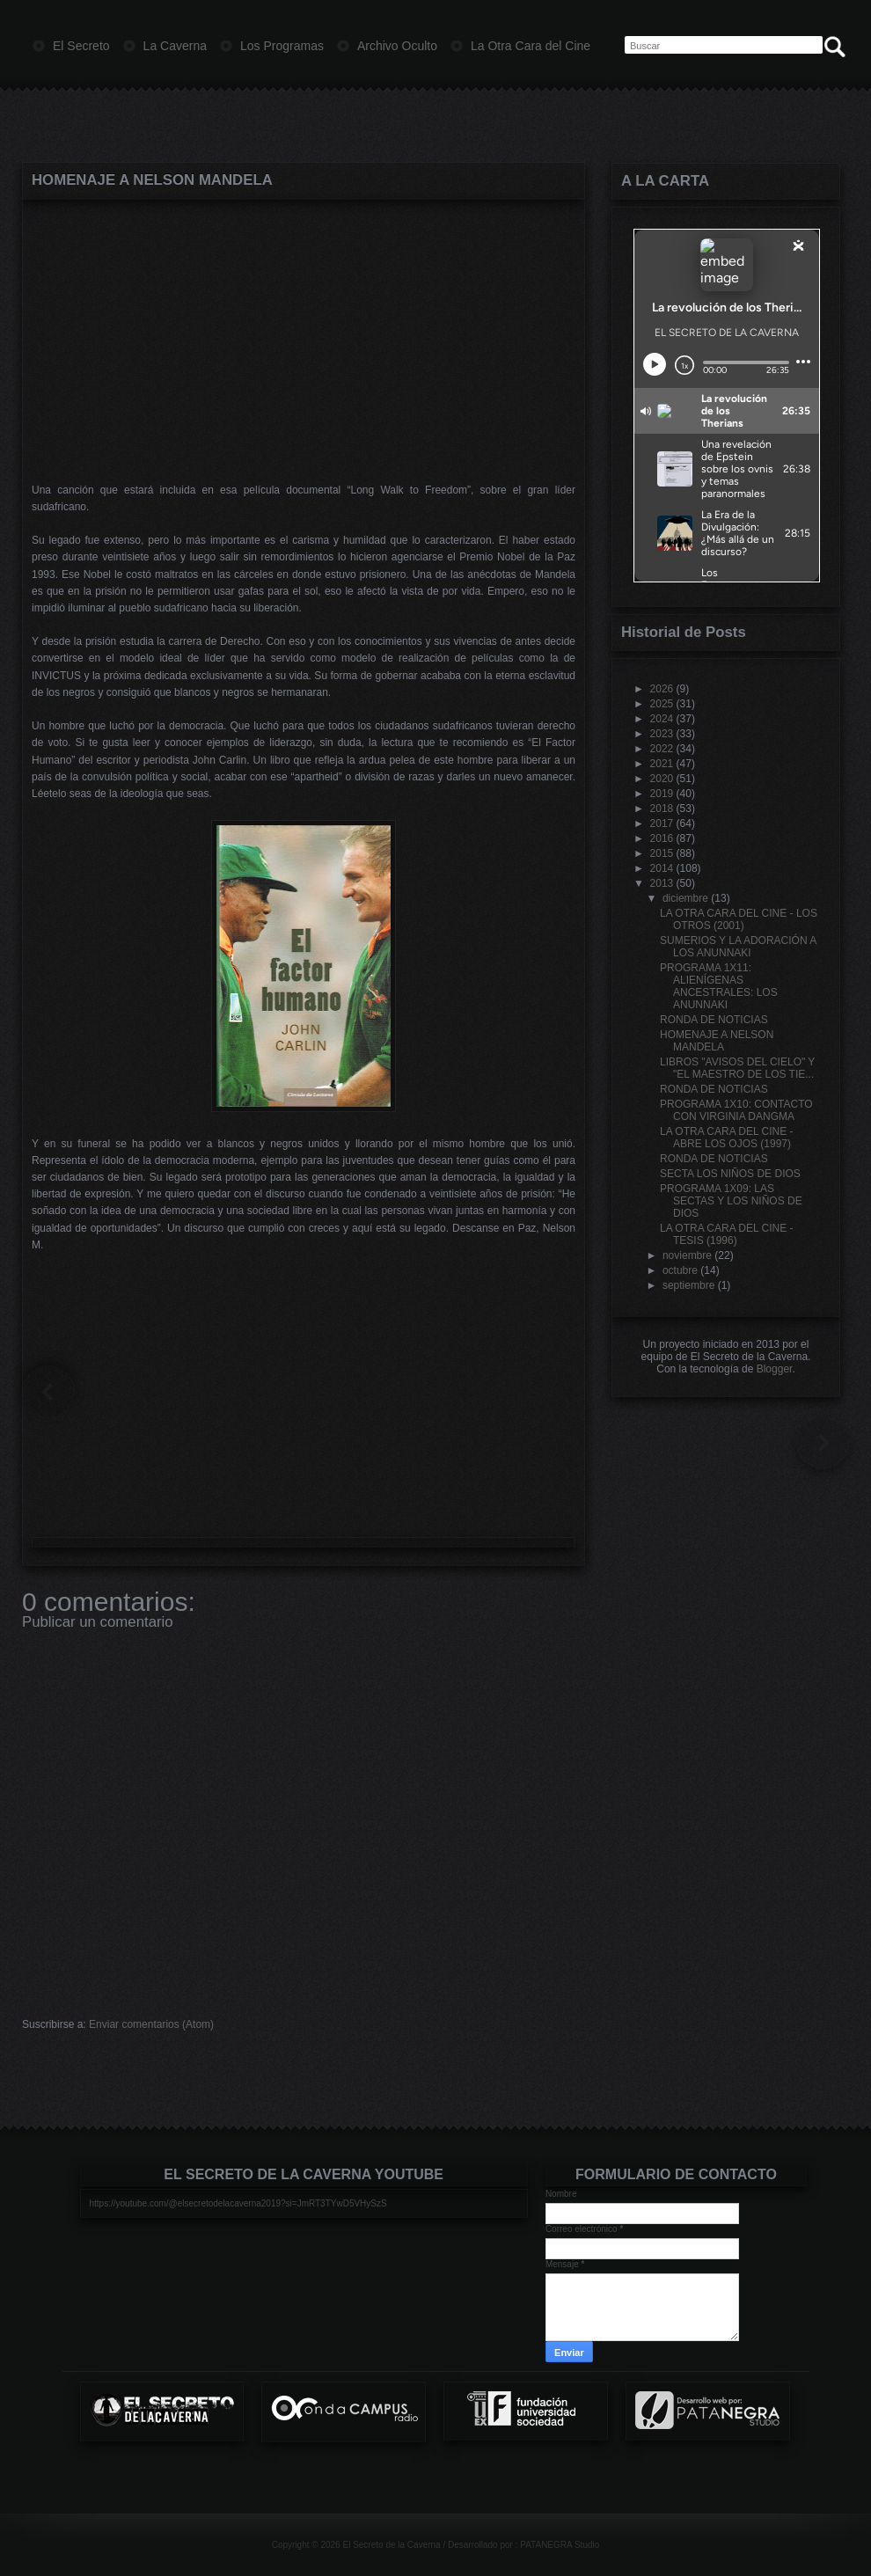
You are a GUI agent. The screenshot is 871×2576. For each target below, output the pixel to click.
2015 (662, 853)
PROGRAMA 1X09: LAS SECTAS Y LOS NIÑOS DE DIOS (731, 1200)
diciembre (685, 898)
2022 (662, 749)
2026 (662, 689)
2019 (662, 793)
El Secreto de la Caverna (391, 2545)
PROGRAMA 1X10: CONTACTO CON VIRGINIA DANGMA (736, 1110)
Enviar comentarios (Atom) (151, 2024)
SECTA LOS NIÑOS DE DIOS (730, 1173)
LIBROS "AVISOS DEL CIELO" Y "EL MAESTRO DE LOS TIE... (737, 1068)
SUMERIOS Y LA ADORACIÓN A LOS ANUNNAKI (738, 946)
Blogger (775, 1369)
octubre (680, 1270)
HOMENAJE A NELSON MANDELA (152, 180)
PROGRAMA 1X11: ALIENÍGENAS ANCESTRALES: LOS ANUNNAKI (719, 986)
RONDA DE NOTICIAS (714, 1020)
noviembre (687, 1255)
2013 (662, 883)
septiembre (688, 1285)
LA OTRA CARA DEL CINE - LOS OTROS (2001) (738, 919)
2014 (662, 868)
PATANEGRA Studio (559, 2545)
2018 (662, 808)
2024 (662, 719)
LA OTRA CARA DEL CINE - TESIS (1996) (727, 1234)
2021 (662, 763)
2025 (662, 704)
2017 (662, 823)
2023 (662, 734)
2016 (662, 838)
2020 (662, 778)
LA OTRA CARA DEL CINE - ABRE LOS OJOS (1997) (727, 1137)
